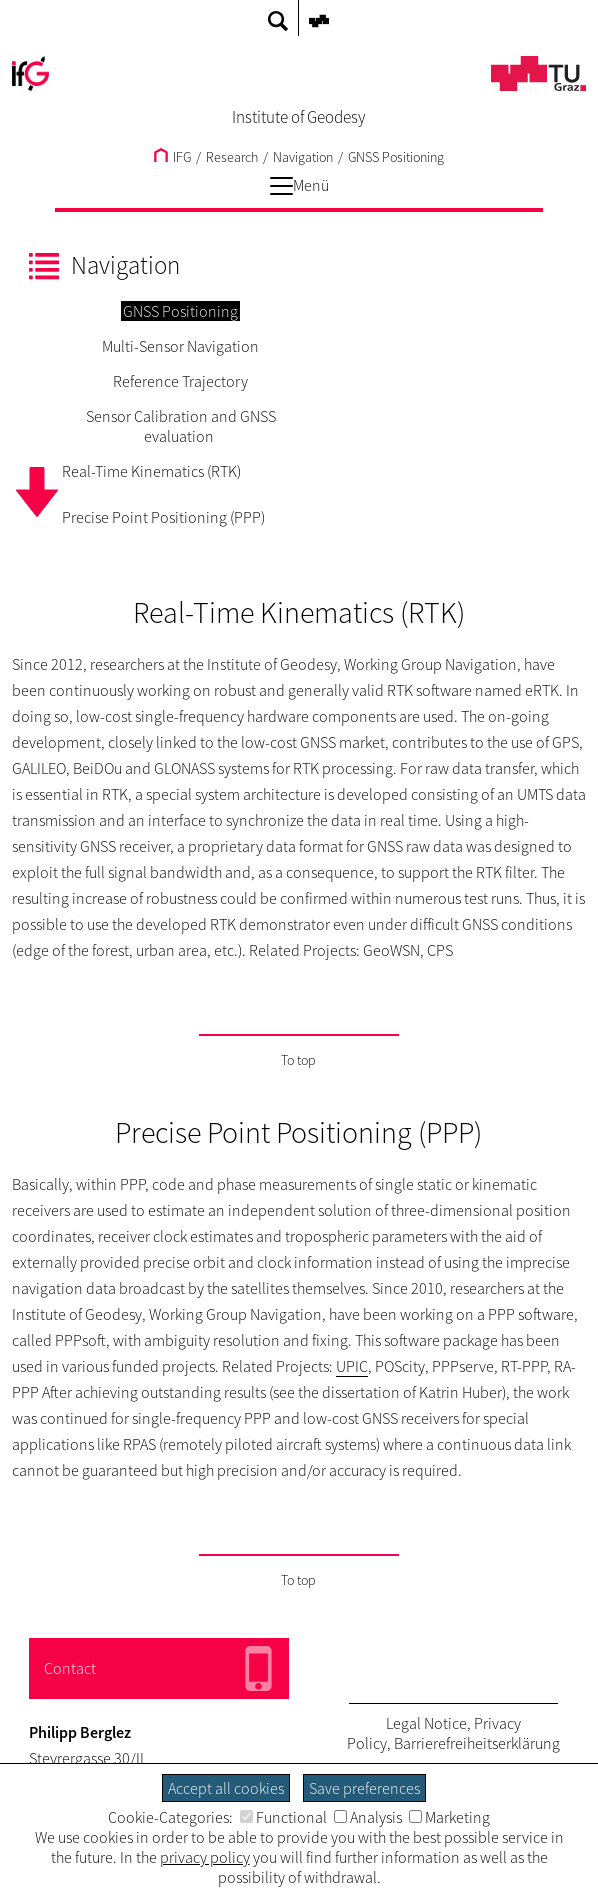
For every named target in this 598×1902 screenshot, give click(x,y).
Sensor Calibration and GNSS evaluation (181, 426)
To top (298, 1060)
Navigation (303, 157)
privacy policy (205, 1857)
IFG (172, 157)
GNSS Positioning (396, 157)
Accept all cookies (226, 1788)
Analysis (368, 1817)
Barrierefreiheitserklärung (477, 1743)
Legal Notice (426, 1723)
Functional (283, 1817)
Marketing (449, 1817)
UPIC (352, 1366)
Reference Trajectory (180, 381)
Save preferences (364, 1788)
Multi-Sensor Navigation (180, 346)
